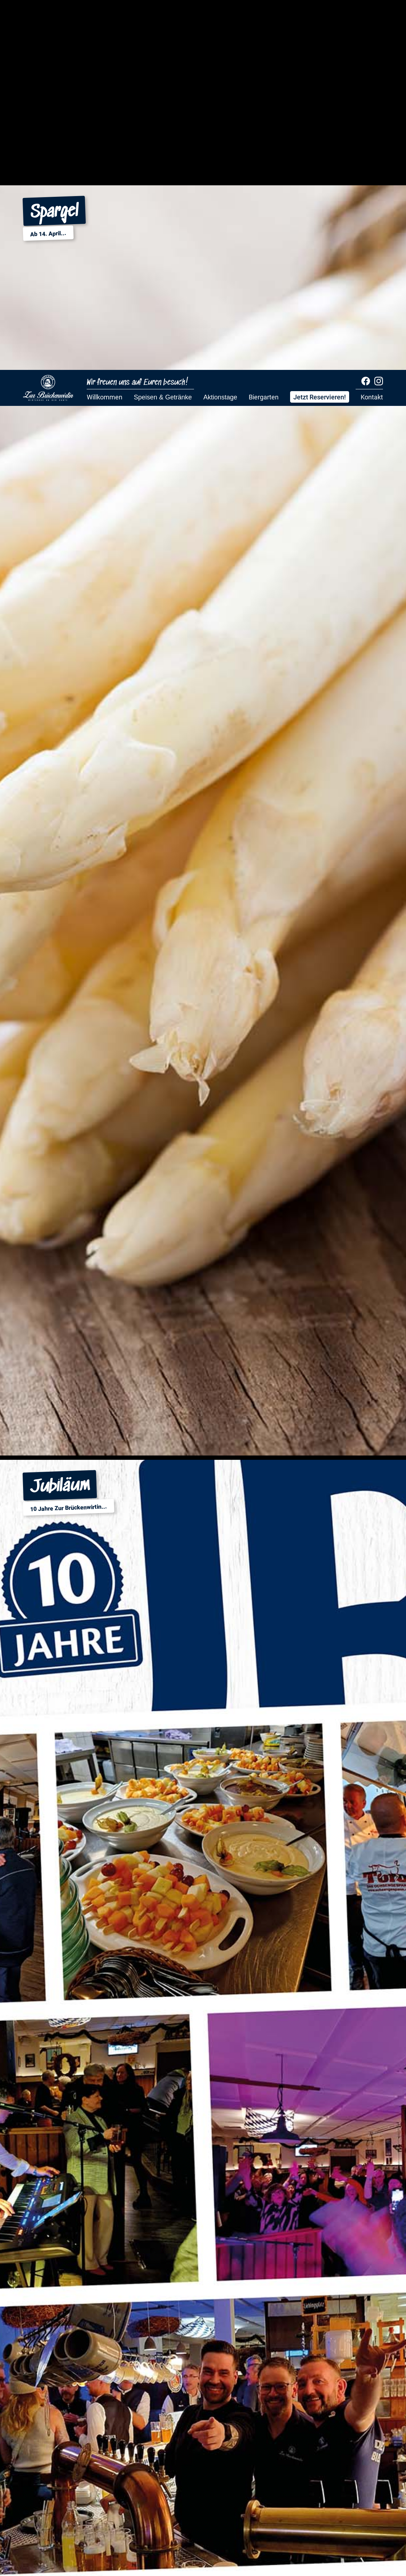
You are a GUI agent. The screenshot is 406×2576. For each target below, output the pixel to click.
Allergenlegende (108, 508)
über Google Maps (64, 1805)
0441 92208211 (131, 1296)
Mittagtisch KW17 (79, 508)
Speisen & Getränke (163, 27)
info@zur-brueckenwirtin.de (90, 1322)
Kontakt (372, 27)
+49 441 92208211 (70, 1604)
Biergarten (264, 27)
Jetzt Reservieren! (319, 27)
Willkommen (104, 27)
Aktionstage (220, 27)
